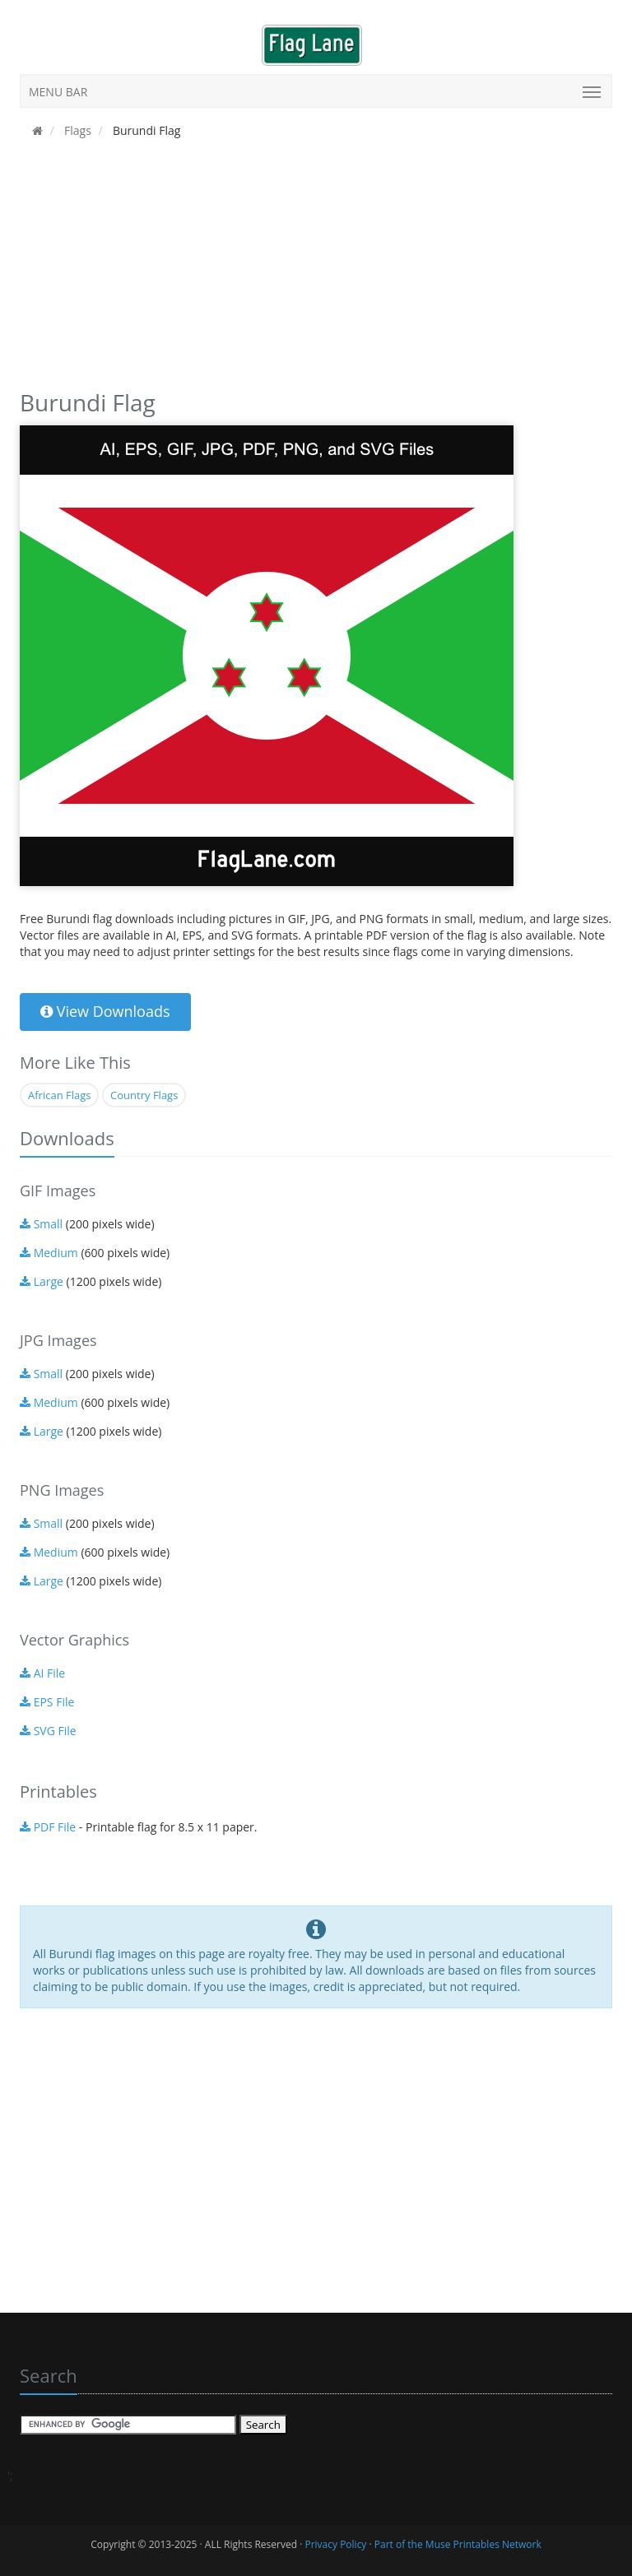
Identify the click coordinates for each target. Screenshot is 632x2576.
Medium (49, 1252)
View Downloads (105, 1011)
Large (41, 1281)
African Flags (59, 1095)
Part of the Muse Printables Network (457, 2544)
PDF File (48, 1827)
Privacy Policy (335, 2544)
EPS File (47, 1702)
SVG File (48, 1730)
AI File (42, 1673)
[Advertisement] (316, 269)
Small (41, 1224)
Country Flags (144, 1095)
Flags (76, 130)
